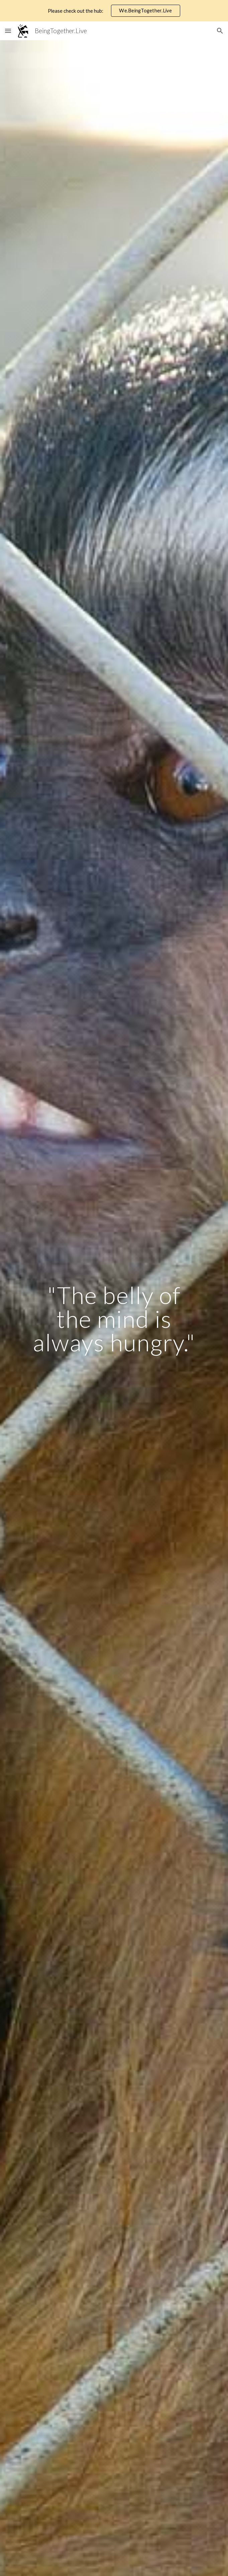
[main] (114, 1319)
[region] (114, 10)
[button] (8, 30)
